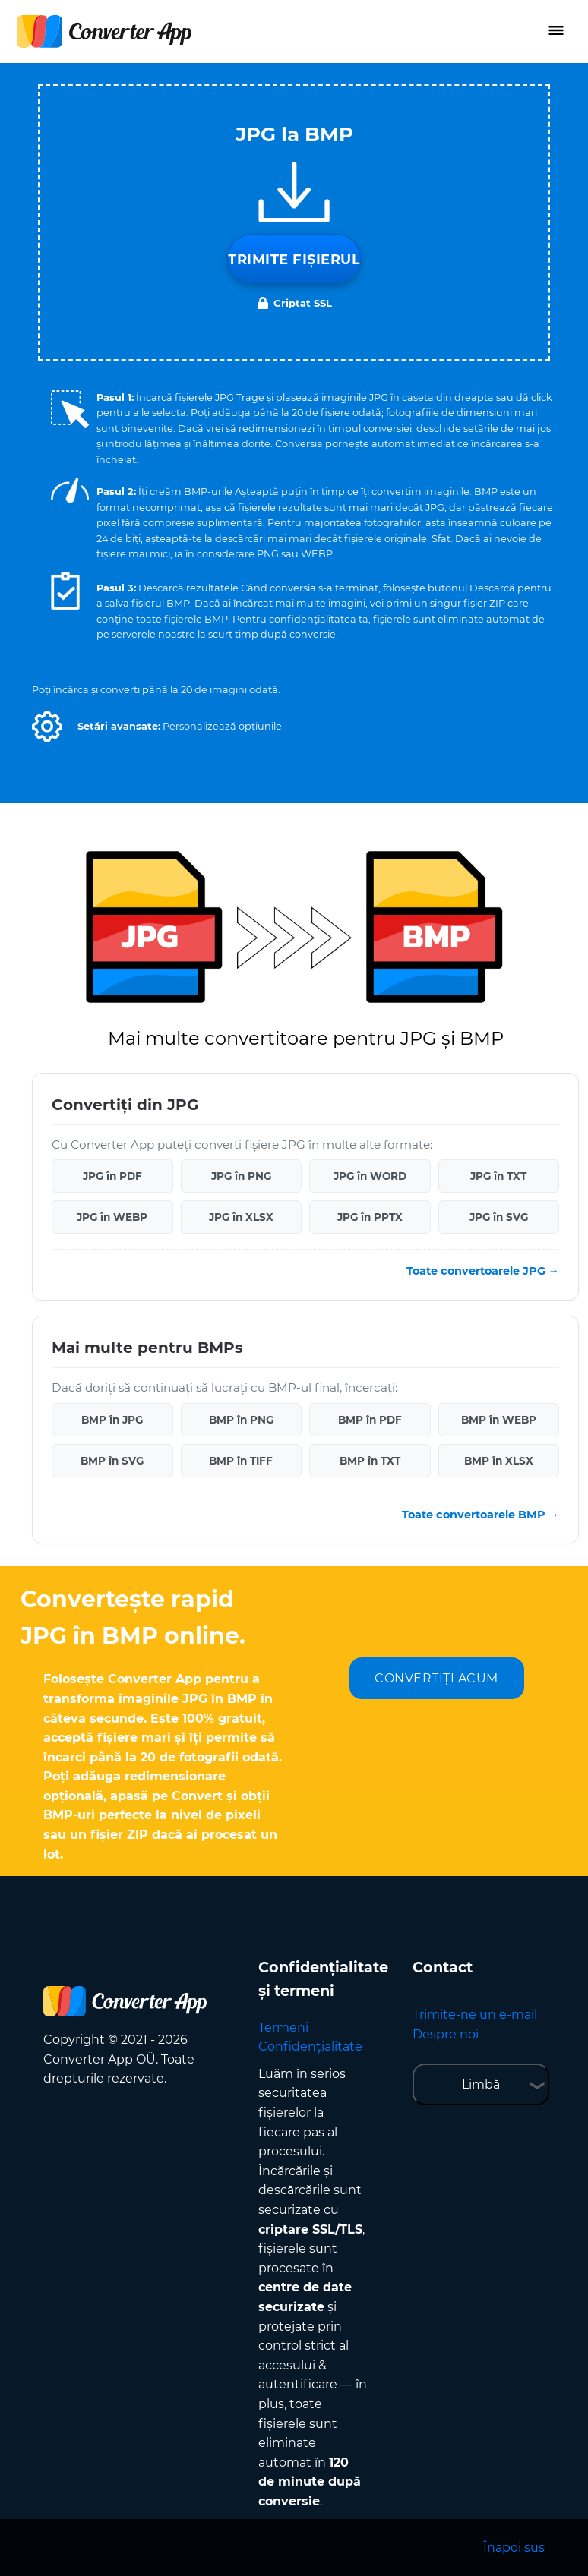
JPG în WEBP (112, 1217)
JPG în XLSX (241, 1217)
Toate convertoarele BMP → (480, 1514)
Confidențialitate (310, 2046)
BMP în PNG (241, 1420)
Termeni (283, 2027)
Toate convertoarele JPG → (482, 1271)
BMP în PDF (370, 1420)
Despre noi (446, 2034)
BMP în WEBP (498, 1420)
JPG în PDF (112, 1176)
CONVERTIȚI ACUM (436, 1678)
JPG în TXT (498, 1176)
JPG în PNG (241, 1176)
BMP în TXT (370, 1461)
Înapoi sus (514, 2547)
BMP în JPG (112, 1420)
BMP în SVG (112, 1461)
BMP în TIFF (241, 1461)
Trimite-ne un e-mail (475, 2014)
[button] (47, 726)
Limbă (481, 2084)
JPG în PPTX (370, 1217)
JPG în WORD (370, 1176)
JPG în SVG (498, 1217)
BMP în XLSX (498, 1461)
